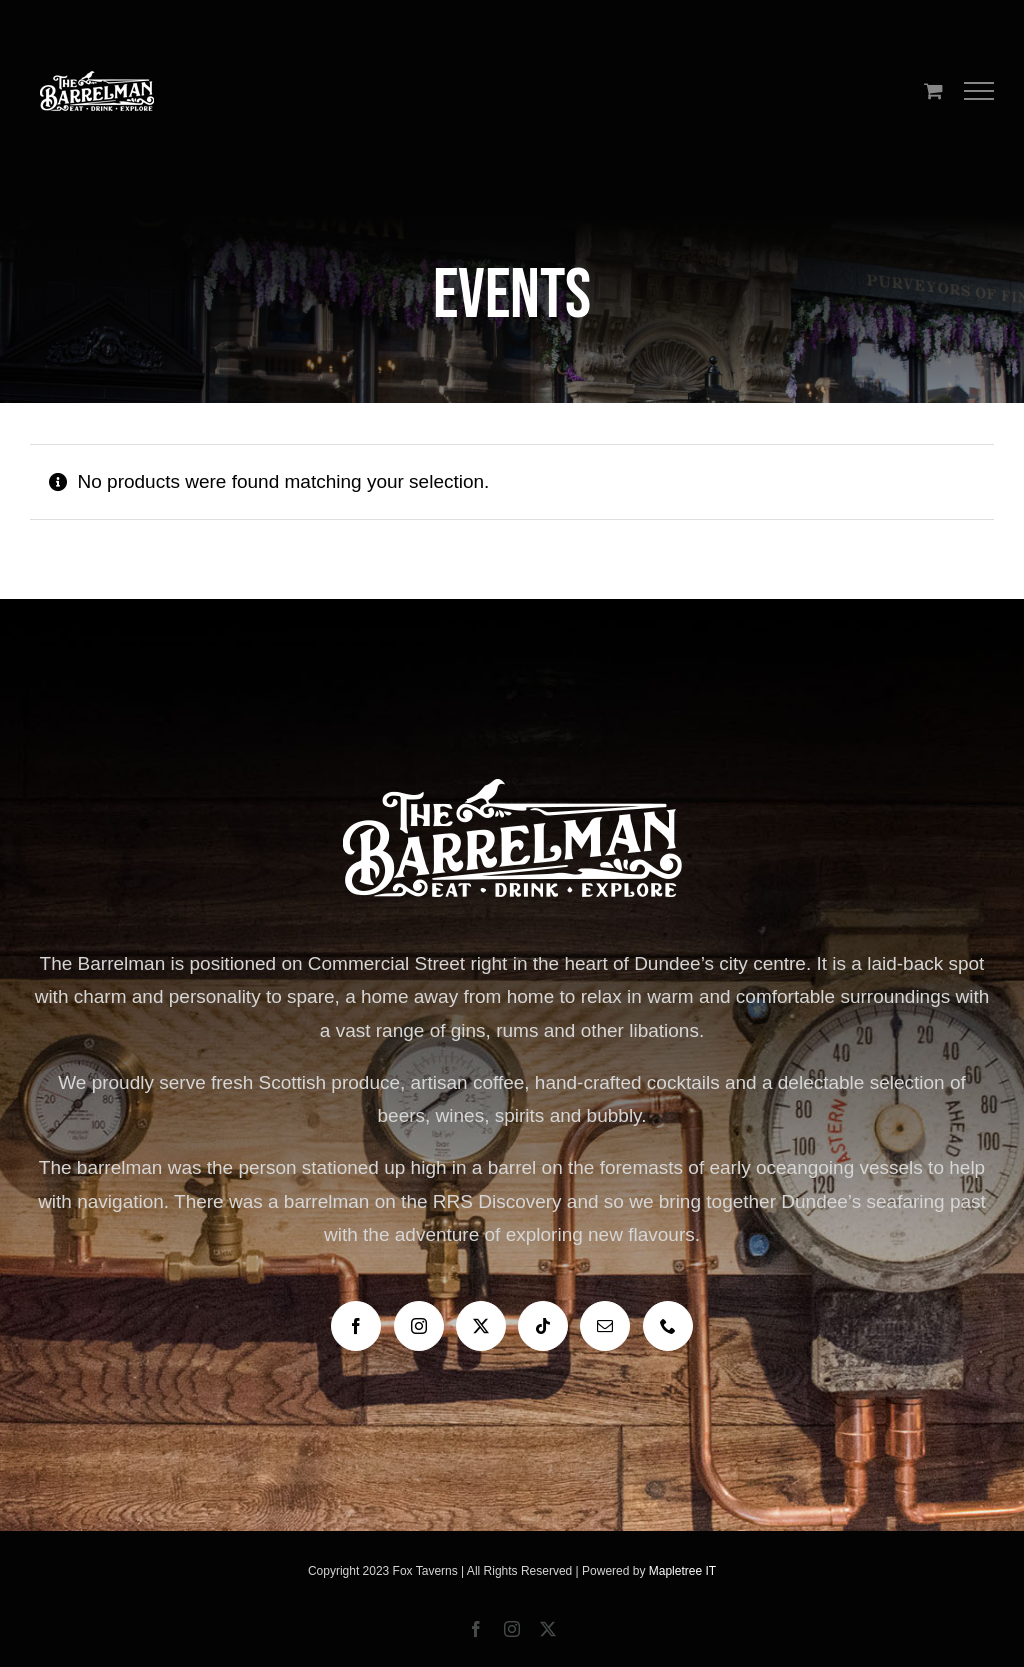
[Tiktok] (543, 1326)
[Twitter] (481, 1326)
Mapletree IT (682, 1571)
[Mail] (605, 1326)
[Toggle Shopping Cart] (933, 90)
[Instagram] (419, 1326)
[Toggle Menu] (979, 91)
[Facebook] (356, 1326)
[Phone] (668, 1326)
